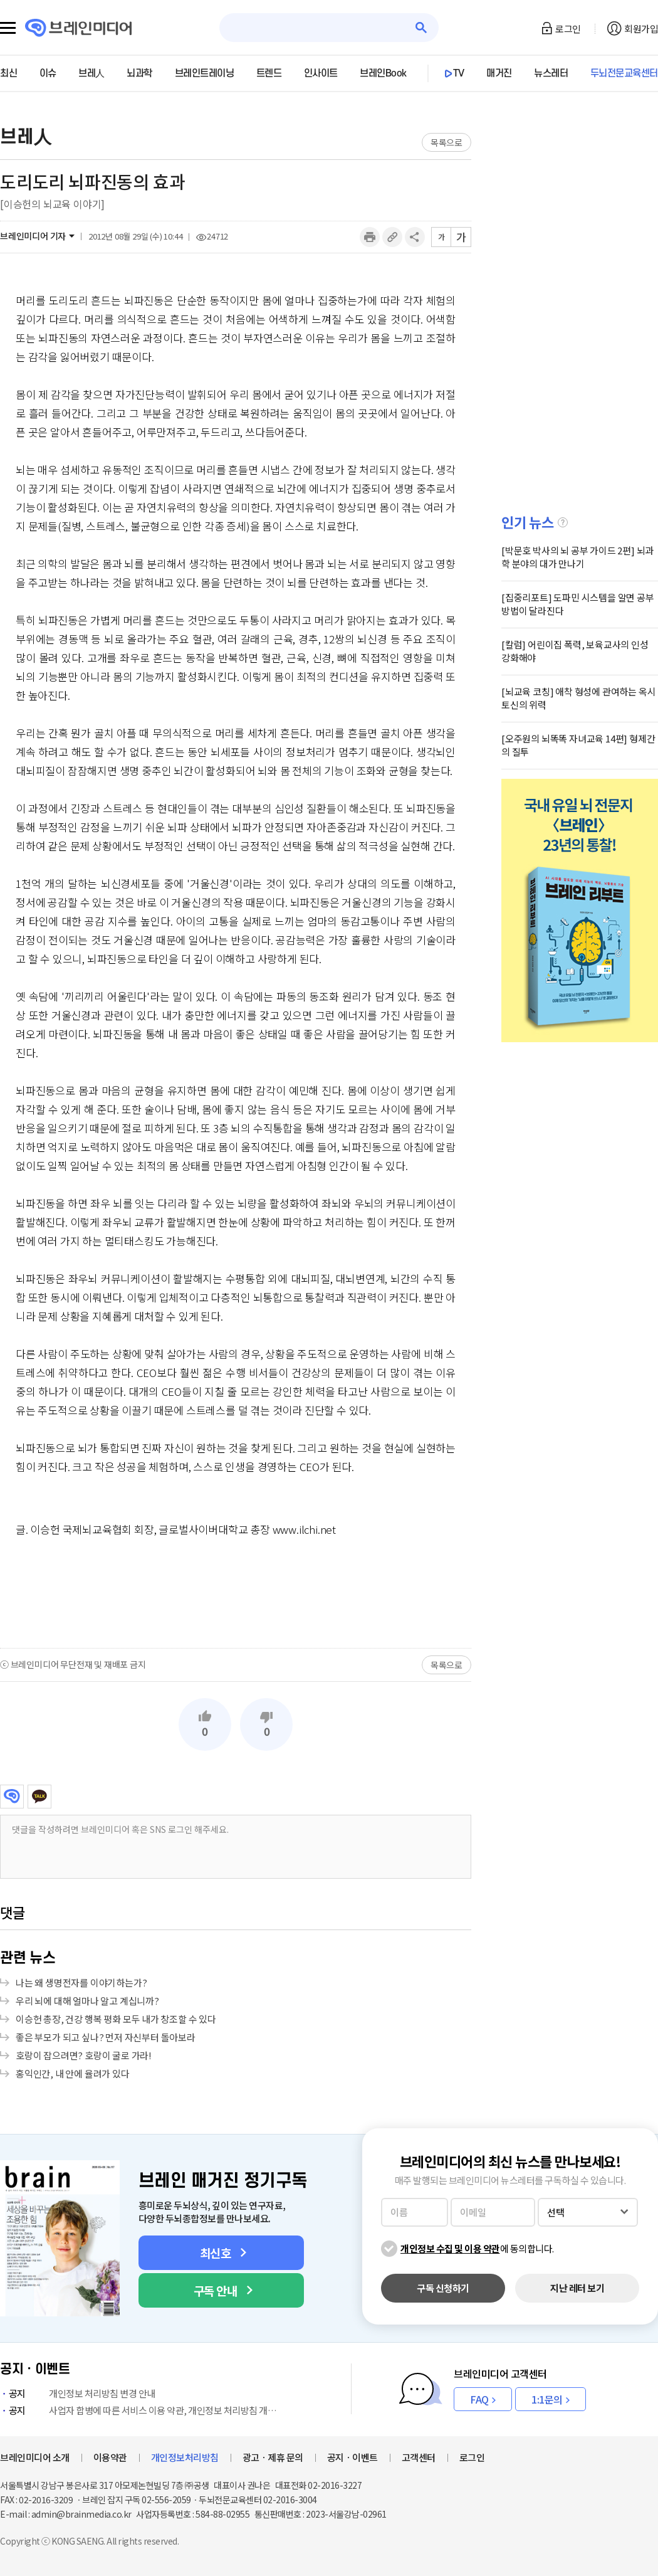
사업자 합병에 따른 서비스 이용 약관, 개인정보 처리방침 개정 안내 (141, 2410)
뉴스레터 (551, 73)
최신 (8, 73)
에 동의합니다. (477, 2248)
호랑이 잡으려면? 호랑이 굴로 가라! (84, 2055)
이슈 (47, 73)
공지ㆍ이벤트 (352, 2457)
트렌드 (269, 73)
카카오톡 (39, 1796)
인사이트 (321, 73)
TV (458, 73)
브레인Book (383, 73)
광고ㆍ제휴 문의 (273, 2457)
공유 (415, 237)
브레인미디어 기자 (33, 236)
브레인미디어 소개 (35, 2457)
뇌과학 (139, 73)
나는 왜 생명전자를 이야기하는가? (81, 1982)
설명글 (563, 522)
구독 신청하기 (443, 2287)
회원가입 (641, 28)
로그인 (568, 28)
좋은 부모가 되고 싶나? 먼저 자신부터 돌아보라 (106, 2037)
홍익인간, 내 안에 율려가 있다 (73, 2073)
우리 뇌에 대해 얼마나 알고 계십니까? (87, 2000)
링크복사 (392, 237)
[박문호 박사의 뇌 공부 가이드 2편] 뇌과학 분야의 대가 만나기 (577, 557)
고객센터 (419, 2457)
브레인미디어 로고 (78, 28)
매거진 (499, 73)
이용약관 (110, 2457)
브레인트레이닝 (204, 73)
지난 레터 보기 (577, 2287)
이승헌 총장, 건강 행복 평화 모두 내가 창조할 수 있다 (116, 2018)
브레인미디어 (12, 1796)
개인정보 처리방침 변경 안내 (77, 2393)
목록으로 (446, 142)
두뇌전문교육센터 (624, 73)
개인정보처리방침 (185, 2457)
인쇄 (370, 237)
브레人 (91, 73)
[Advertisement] (236, 1592)
